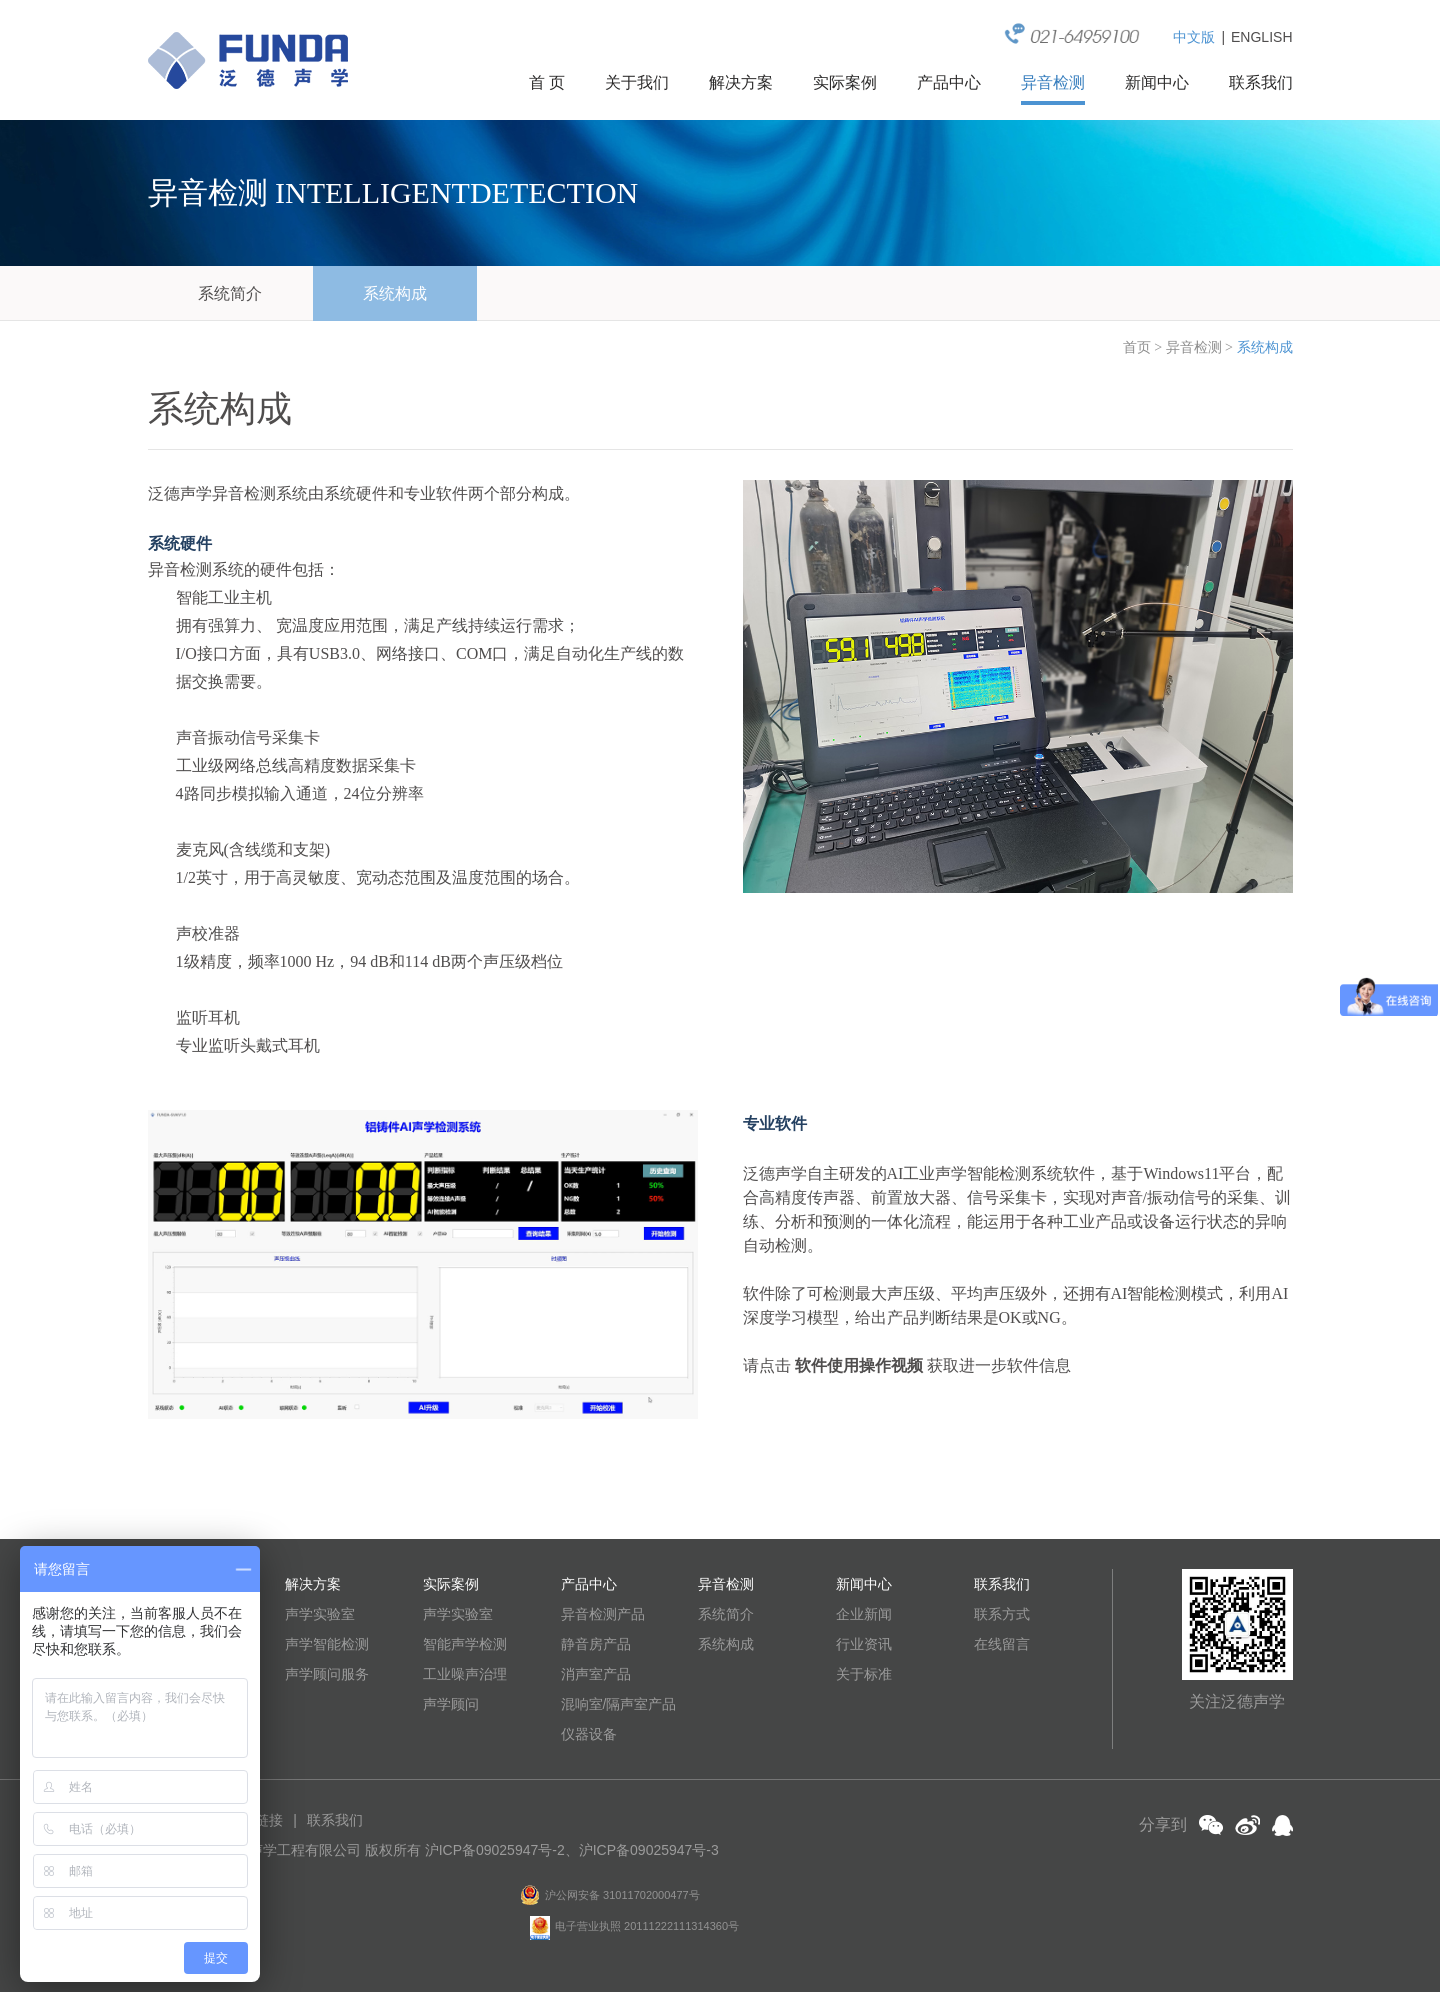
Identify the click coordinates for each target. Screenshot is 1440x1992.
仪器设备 (589, 1734)
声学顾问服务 (327, 1674)
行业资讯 (864, 1644)
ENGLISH (1261, 37)
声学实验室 (320, 1614)
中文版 (1194, 37)
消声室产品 (596, 1674)
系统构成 (395, 293)
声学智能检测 (327, 1644)
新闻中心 (1157, 82)
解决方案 (741, 82)
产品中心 (949, 82)
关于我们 (637, 82)
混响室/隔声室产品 (619, 1704)
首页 (1137, 347)
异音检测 (1053, 82)
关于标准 (864, 1674)
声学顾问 (451, 1704)
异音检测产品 (603, 1614)
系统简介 (230, 293)
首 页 (547, 82)
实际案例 (845, 82)
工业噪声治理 (465, 1674)
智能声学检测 (465, 1644)
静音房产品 (596, 1644)
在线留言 (1002, 1644)
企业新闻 (864, 1614)
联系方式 (1002, 1614)
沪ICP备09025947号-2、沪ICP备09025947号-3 (572, 1850)
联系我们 (1261, 82)
